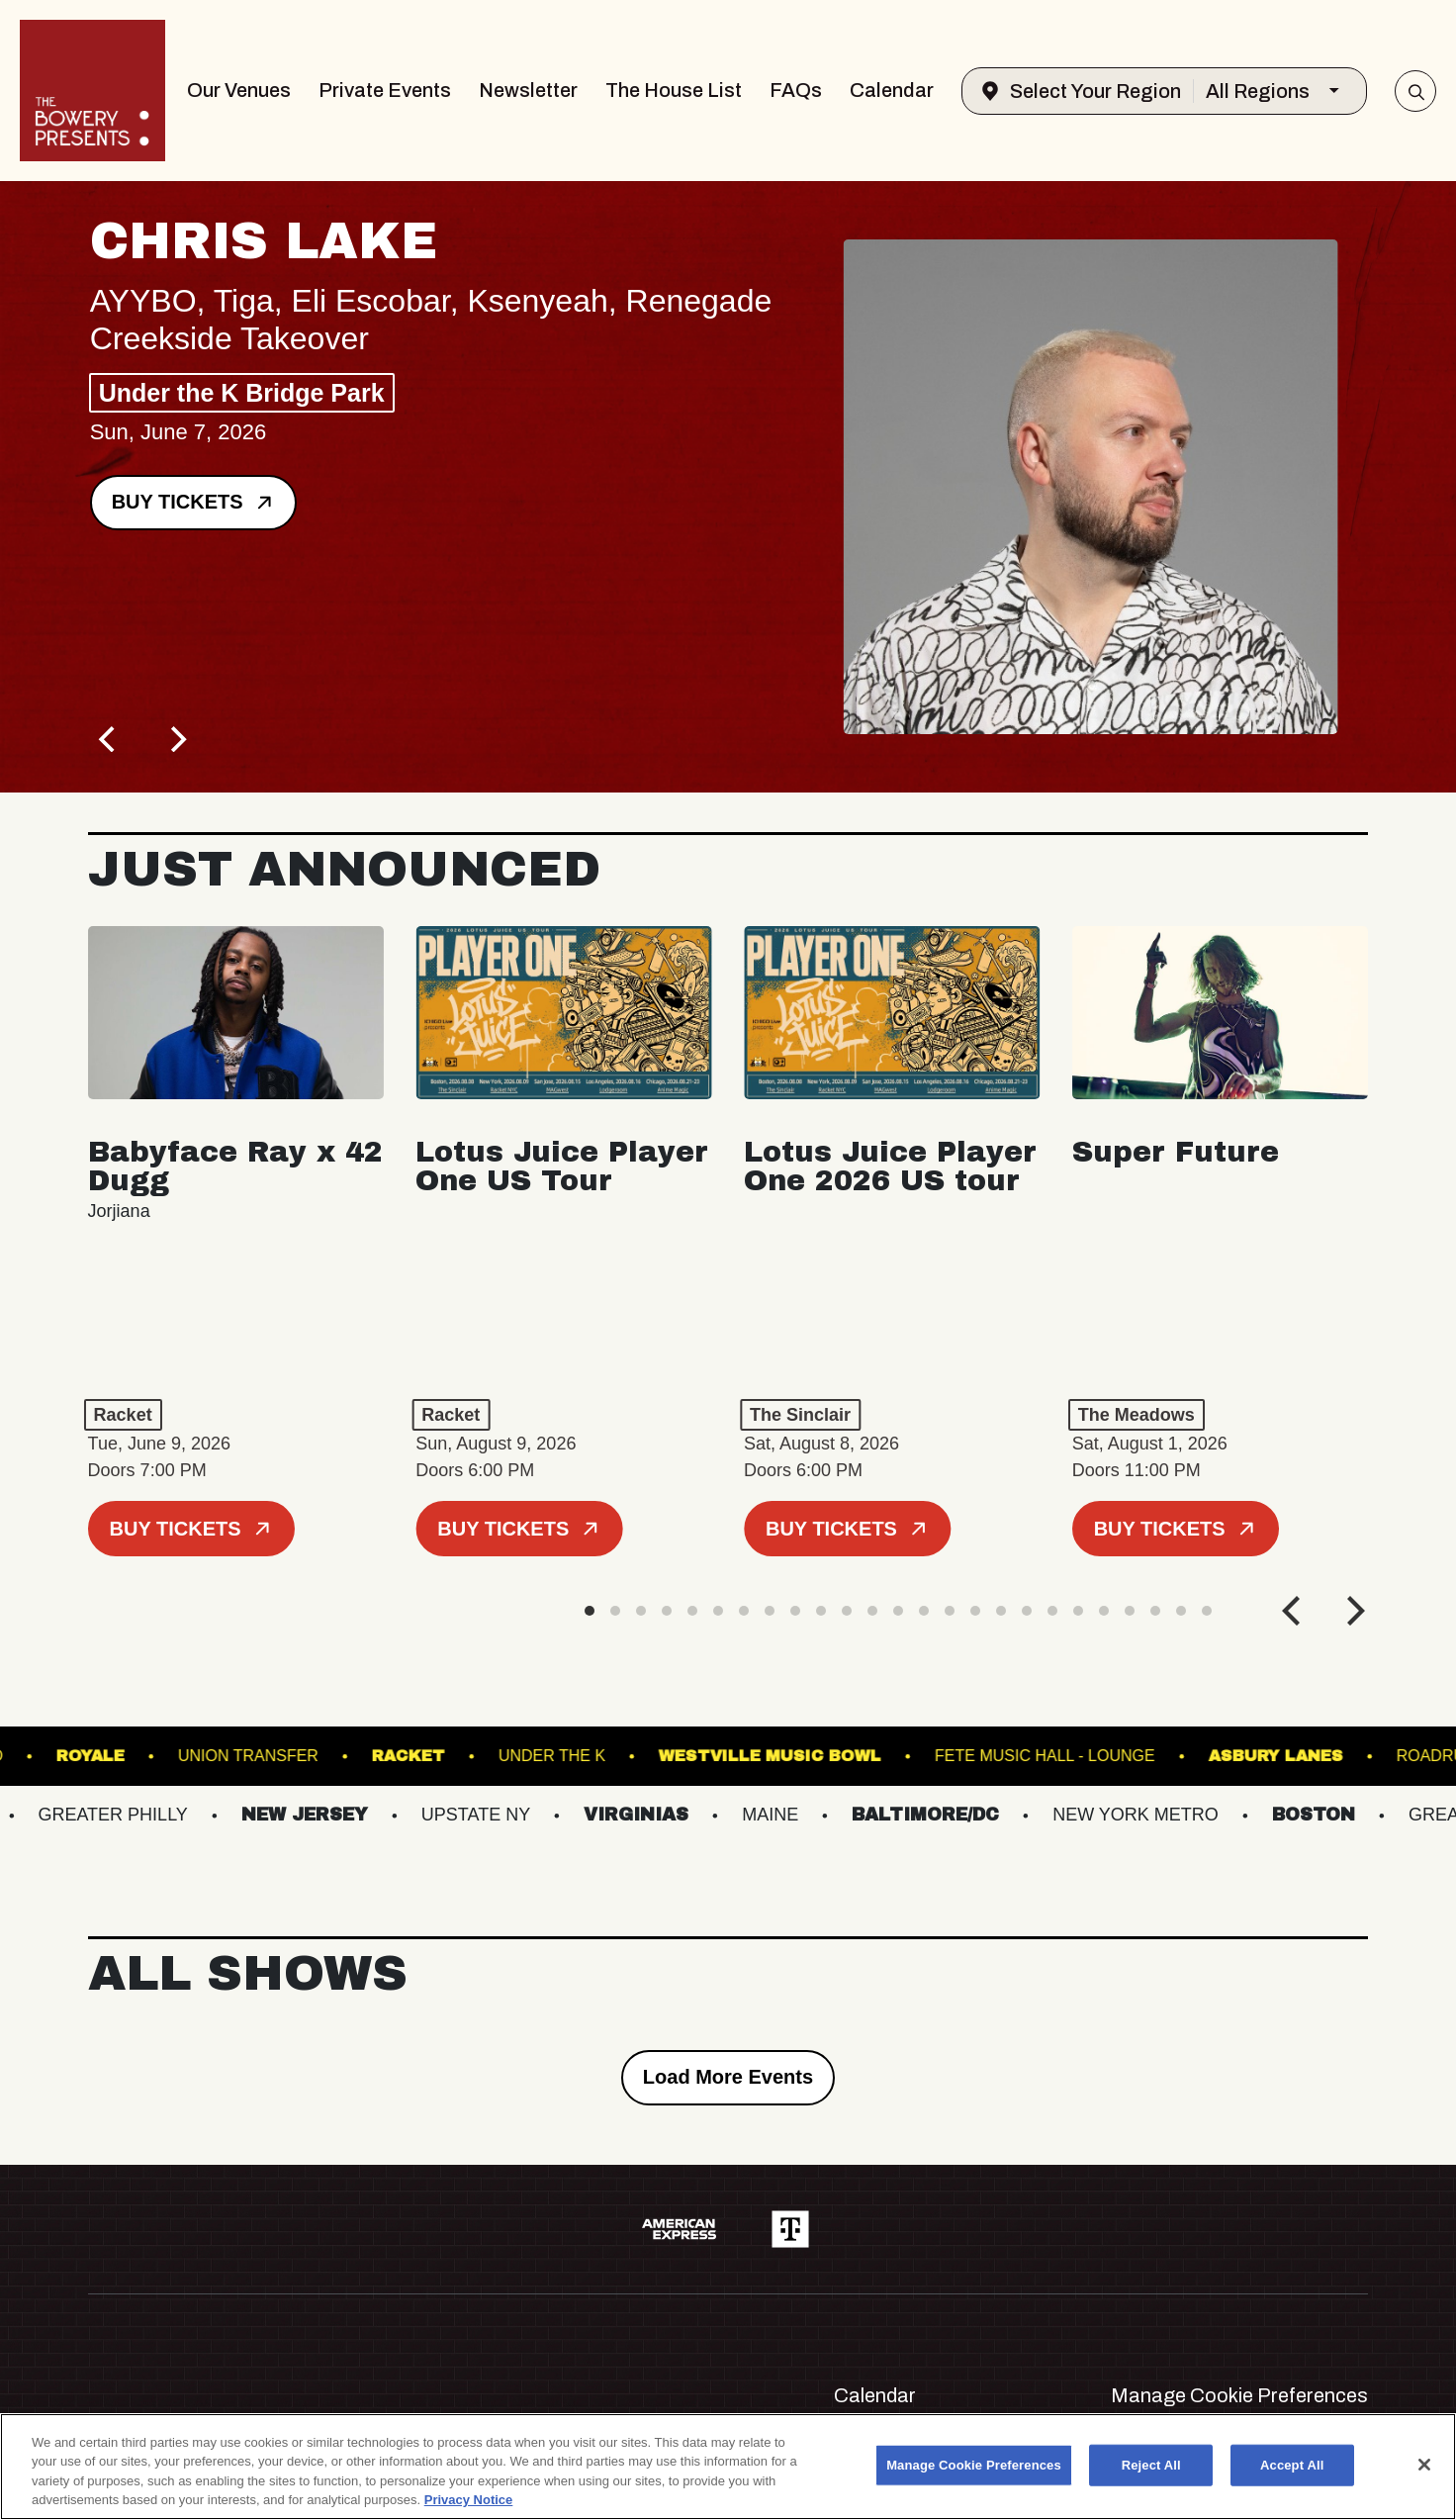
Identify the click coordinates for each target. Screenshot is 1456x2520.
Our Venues (239, 90)
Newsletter (528, 90)
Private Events (384, 90)
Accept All (1291, 2465)
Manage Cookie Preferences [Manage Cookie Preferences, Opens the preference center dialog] (973, 2465)
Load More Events (728, 2077)
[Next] (177, 739)
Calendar (892, 90)
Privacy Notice (468, 2499)
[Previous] (110, 739)
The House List (673, 90)
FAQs (796, 90)
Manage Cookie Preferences (1239, 2395)
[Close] (1424, 2464)
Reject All (1151, 2465)
